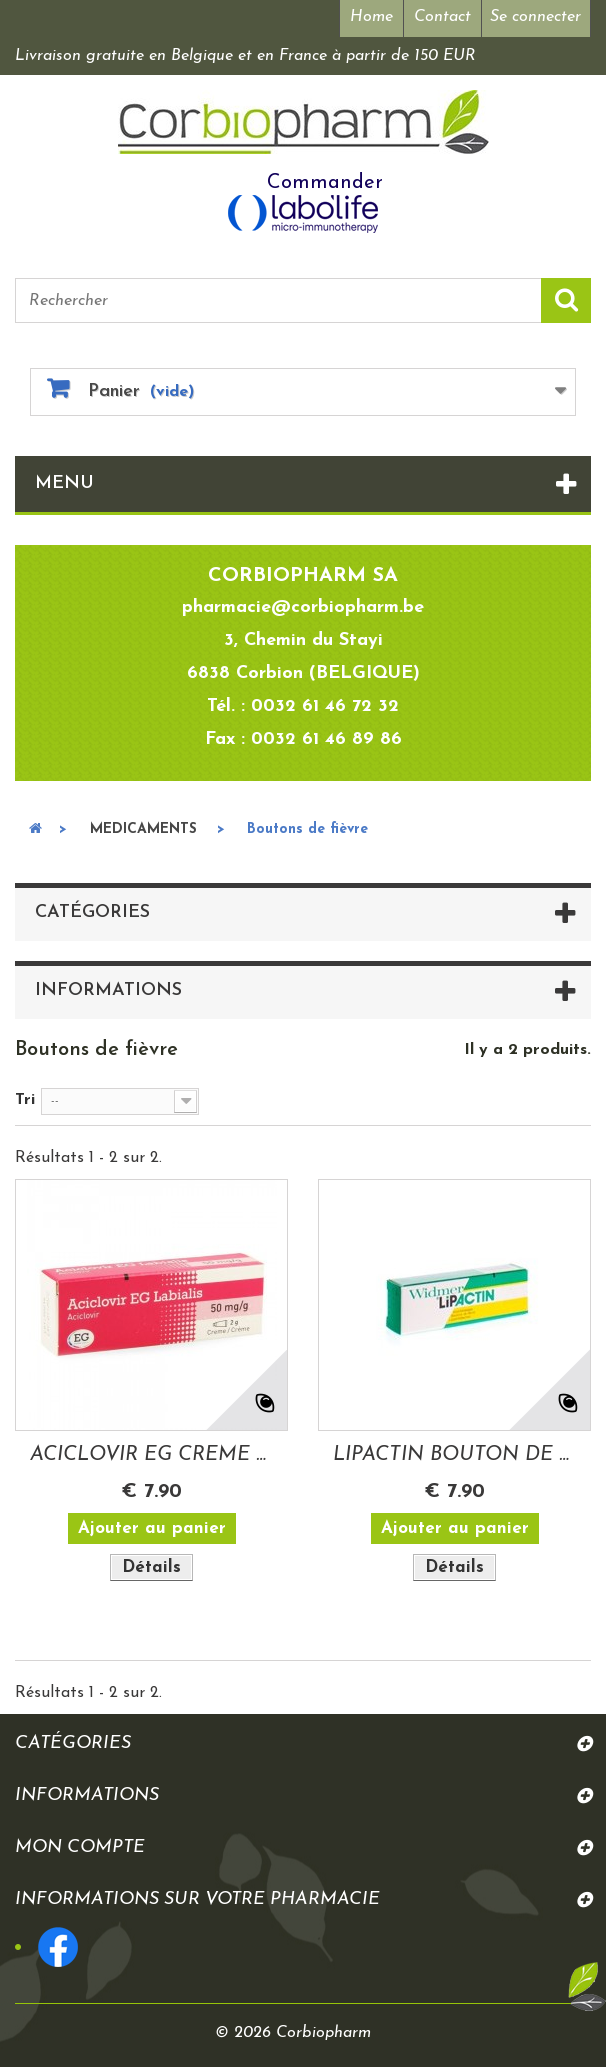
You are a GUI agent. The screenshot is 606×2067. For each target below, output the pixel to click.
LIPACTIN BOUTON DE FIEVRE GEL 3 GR (454, 1455)
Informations (108, 990)
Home (371, 17)
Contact (442, 17)
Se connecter (535, 17)
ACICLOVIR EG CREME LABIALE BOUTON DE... (151, 1455)
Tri (25, 1100)
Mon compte (80, 1847)
